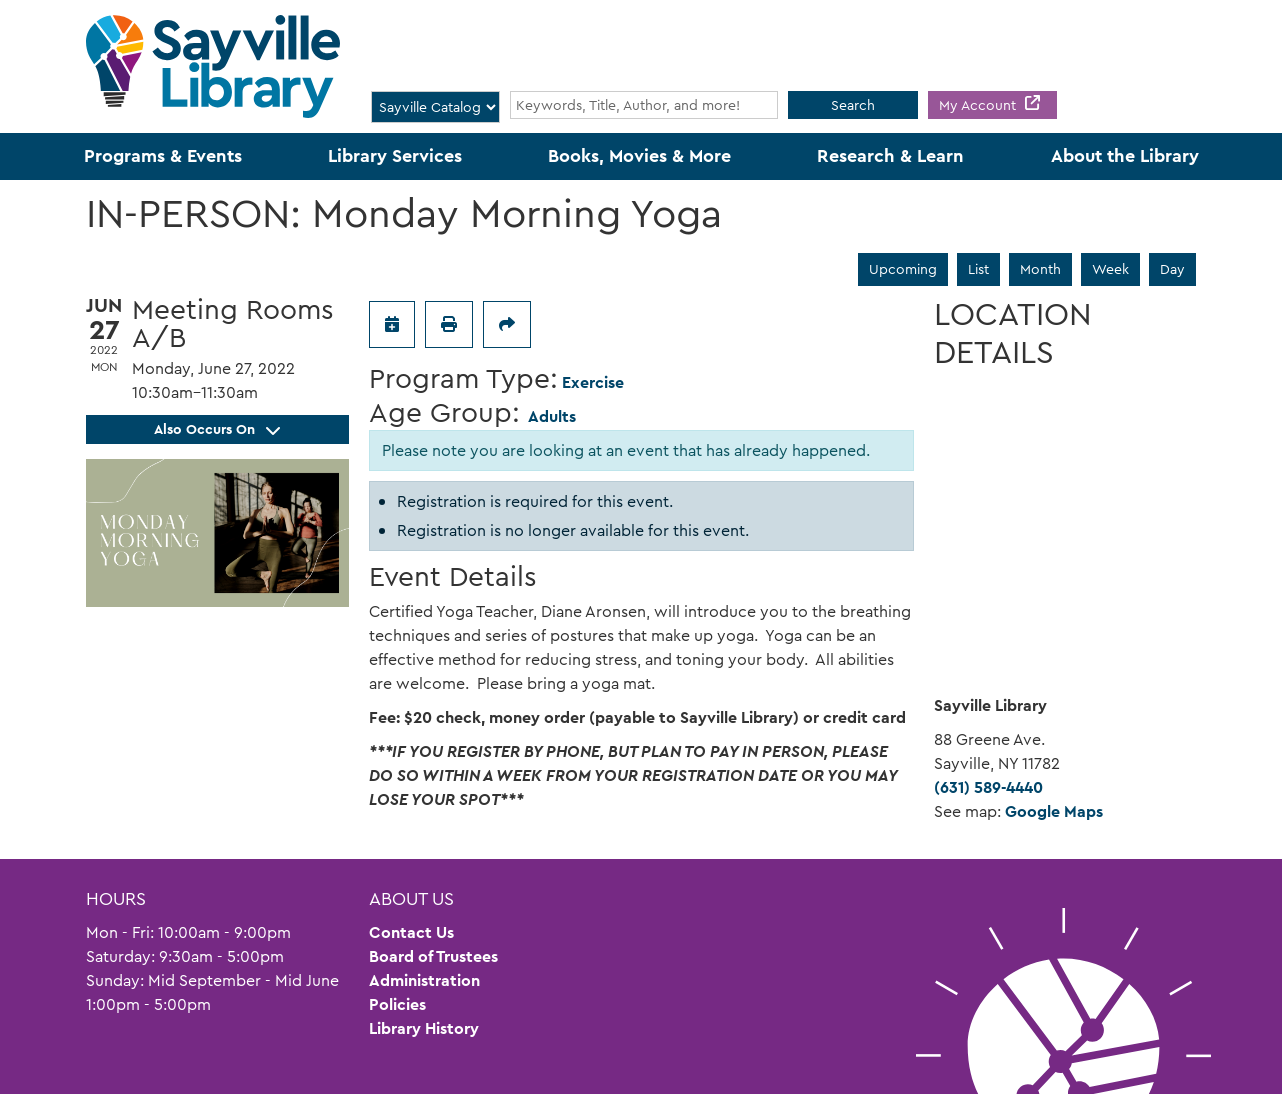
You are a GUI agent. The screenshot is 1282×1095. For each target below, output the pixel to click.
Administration (424, 980)
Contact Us (411, 932)
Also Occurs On (217, 429)
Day (1172, 269)
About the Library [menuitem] (1125, 156)
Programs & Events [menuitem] (163, 156)
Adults (552, 416)
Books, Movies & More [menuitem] (639, 156)
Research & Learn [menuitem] (890, 156)
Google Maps (1054, 811)
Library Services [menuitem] (395, 156)
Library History (424, 1028)
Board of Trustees (433, 956)
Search (853, 105)
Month (1040, 269)
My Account (979, 105)
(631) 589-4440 (988, 787)
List (978, 269)
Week (1110, 269)
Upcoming (903, 269)
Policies (397, 1004)
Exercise (593, 382)
